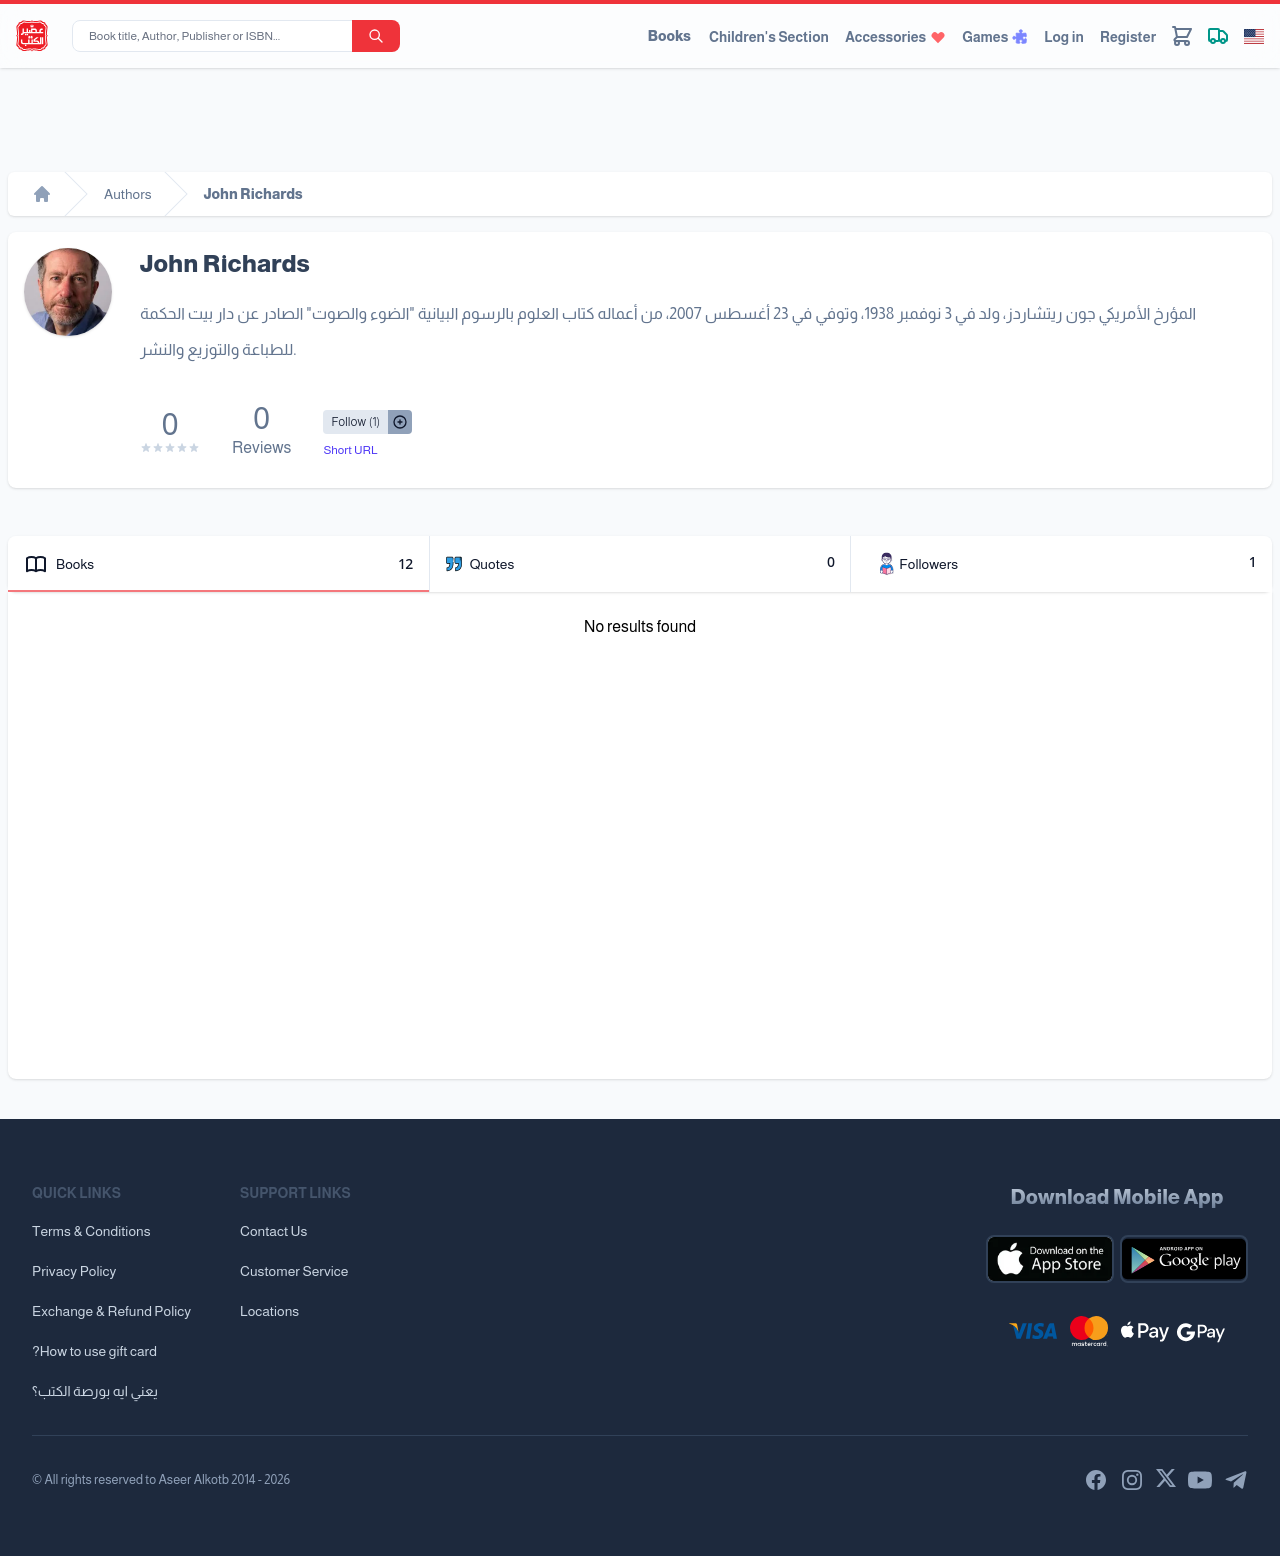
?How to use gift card (94, 1351)
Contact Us (273, 1231)
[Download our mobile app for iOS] (1050, 1259)
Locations (269, 1311)
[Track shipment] (1218, 36)
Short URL (350, 450)
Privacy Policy (74, 1271)
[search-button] (376, 36)
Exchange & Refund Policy (111, 1311)
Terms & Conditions (91, 1231)
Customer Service (294, 1271)
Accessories (895, 37)
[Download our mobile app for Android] (1184, 1259)
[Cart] (1182, 36)
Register (1128, 37)
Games (995, 37)
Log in (1064, 37)
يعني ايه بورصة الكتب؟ (95, 1391)
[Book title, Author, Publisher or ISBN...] (216, 36)
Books (669, 36)
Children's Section (769, 37)
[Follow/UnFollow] (355, 422)
